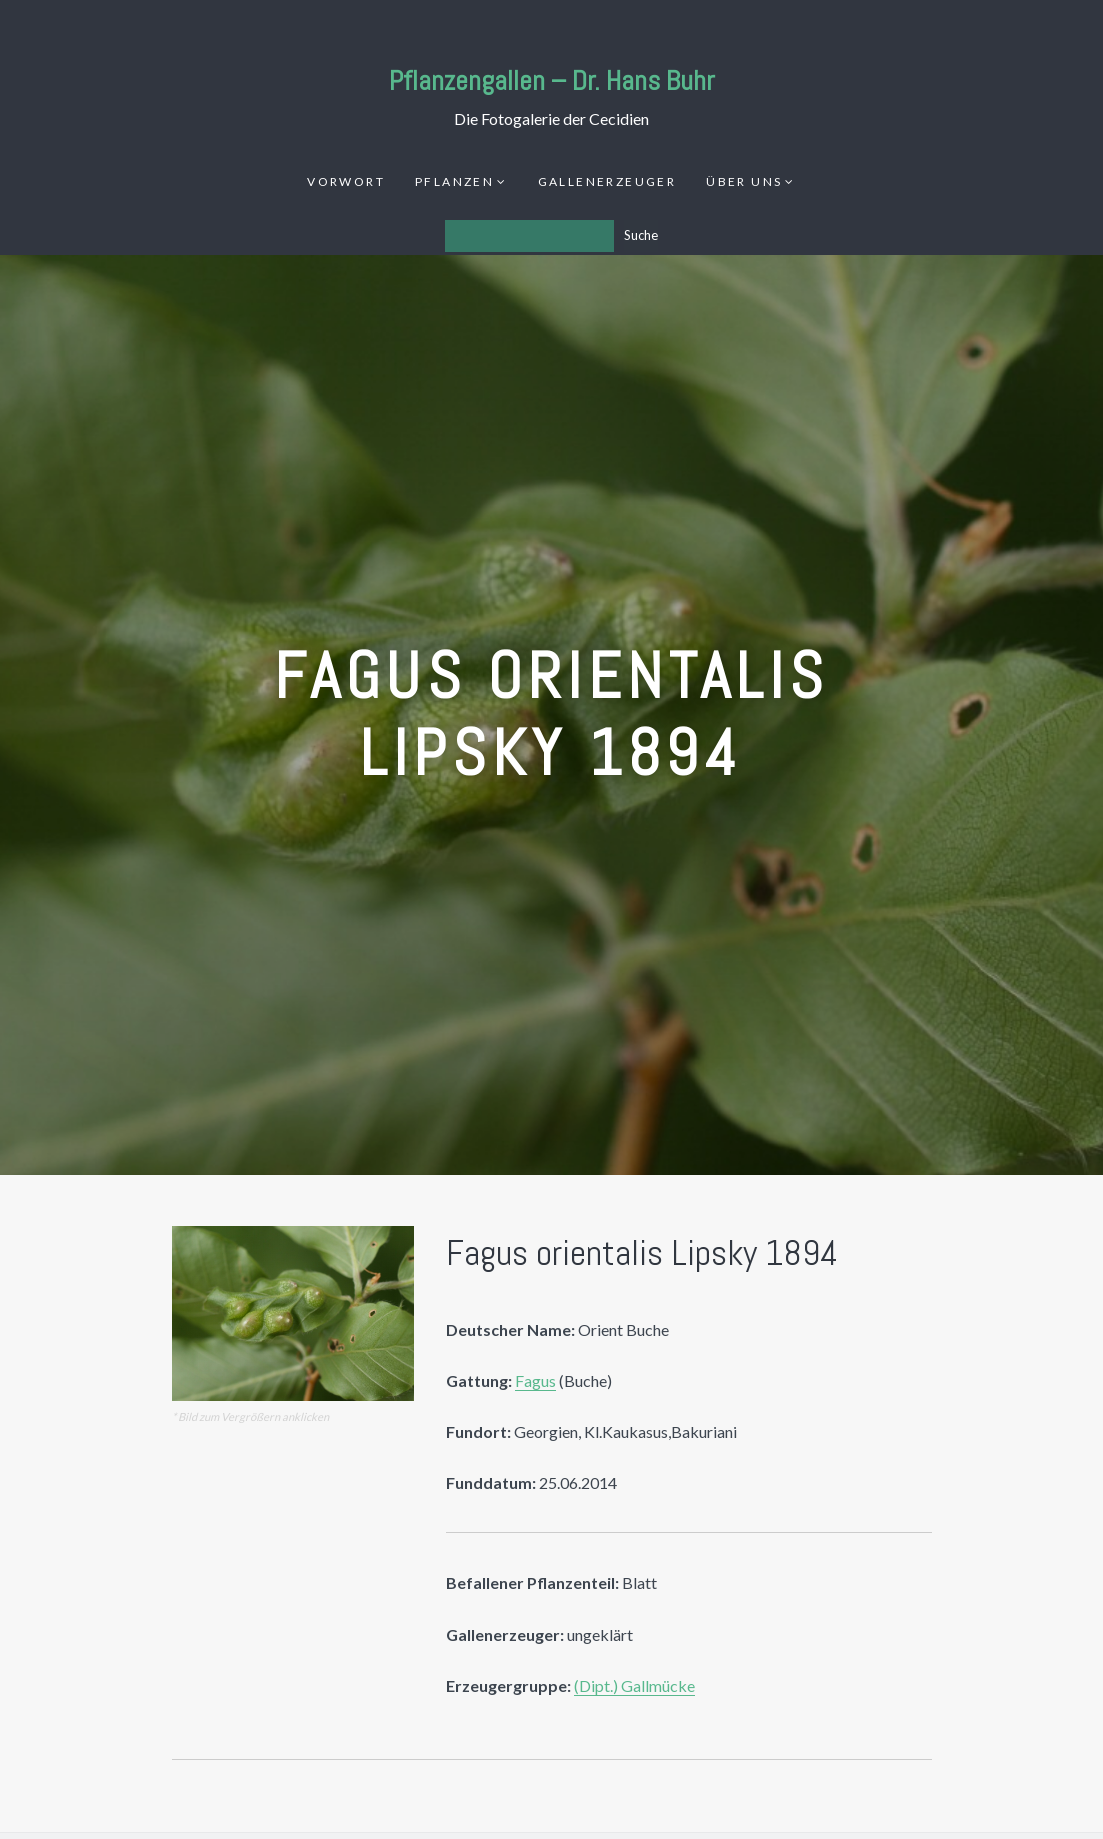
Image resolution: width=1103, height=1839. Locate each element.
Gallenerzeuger (607, 181)
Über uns (744, 181)
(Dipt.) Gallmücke (634, 1685)
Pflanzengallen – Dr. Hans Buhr (552, 80)
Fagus (535, 1380)
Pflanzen (454, 181)
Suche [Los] (641, 235)
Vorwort (346, 181)
